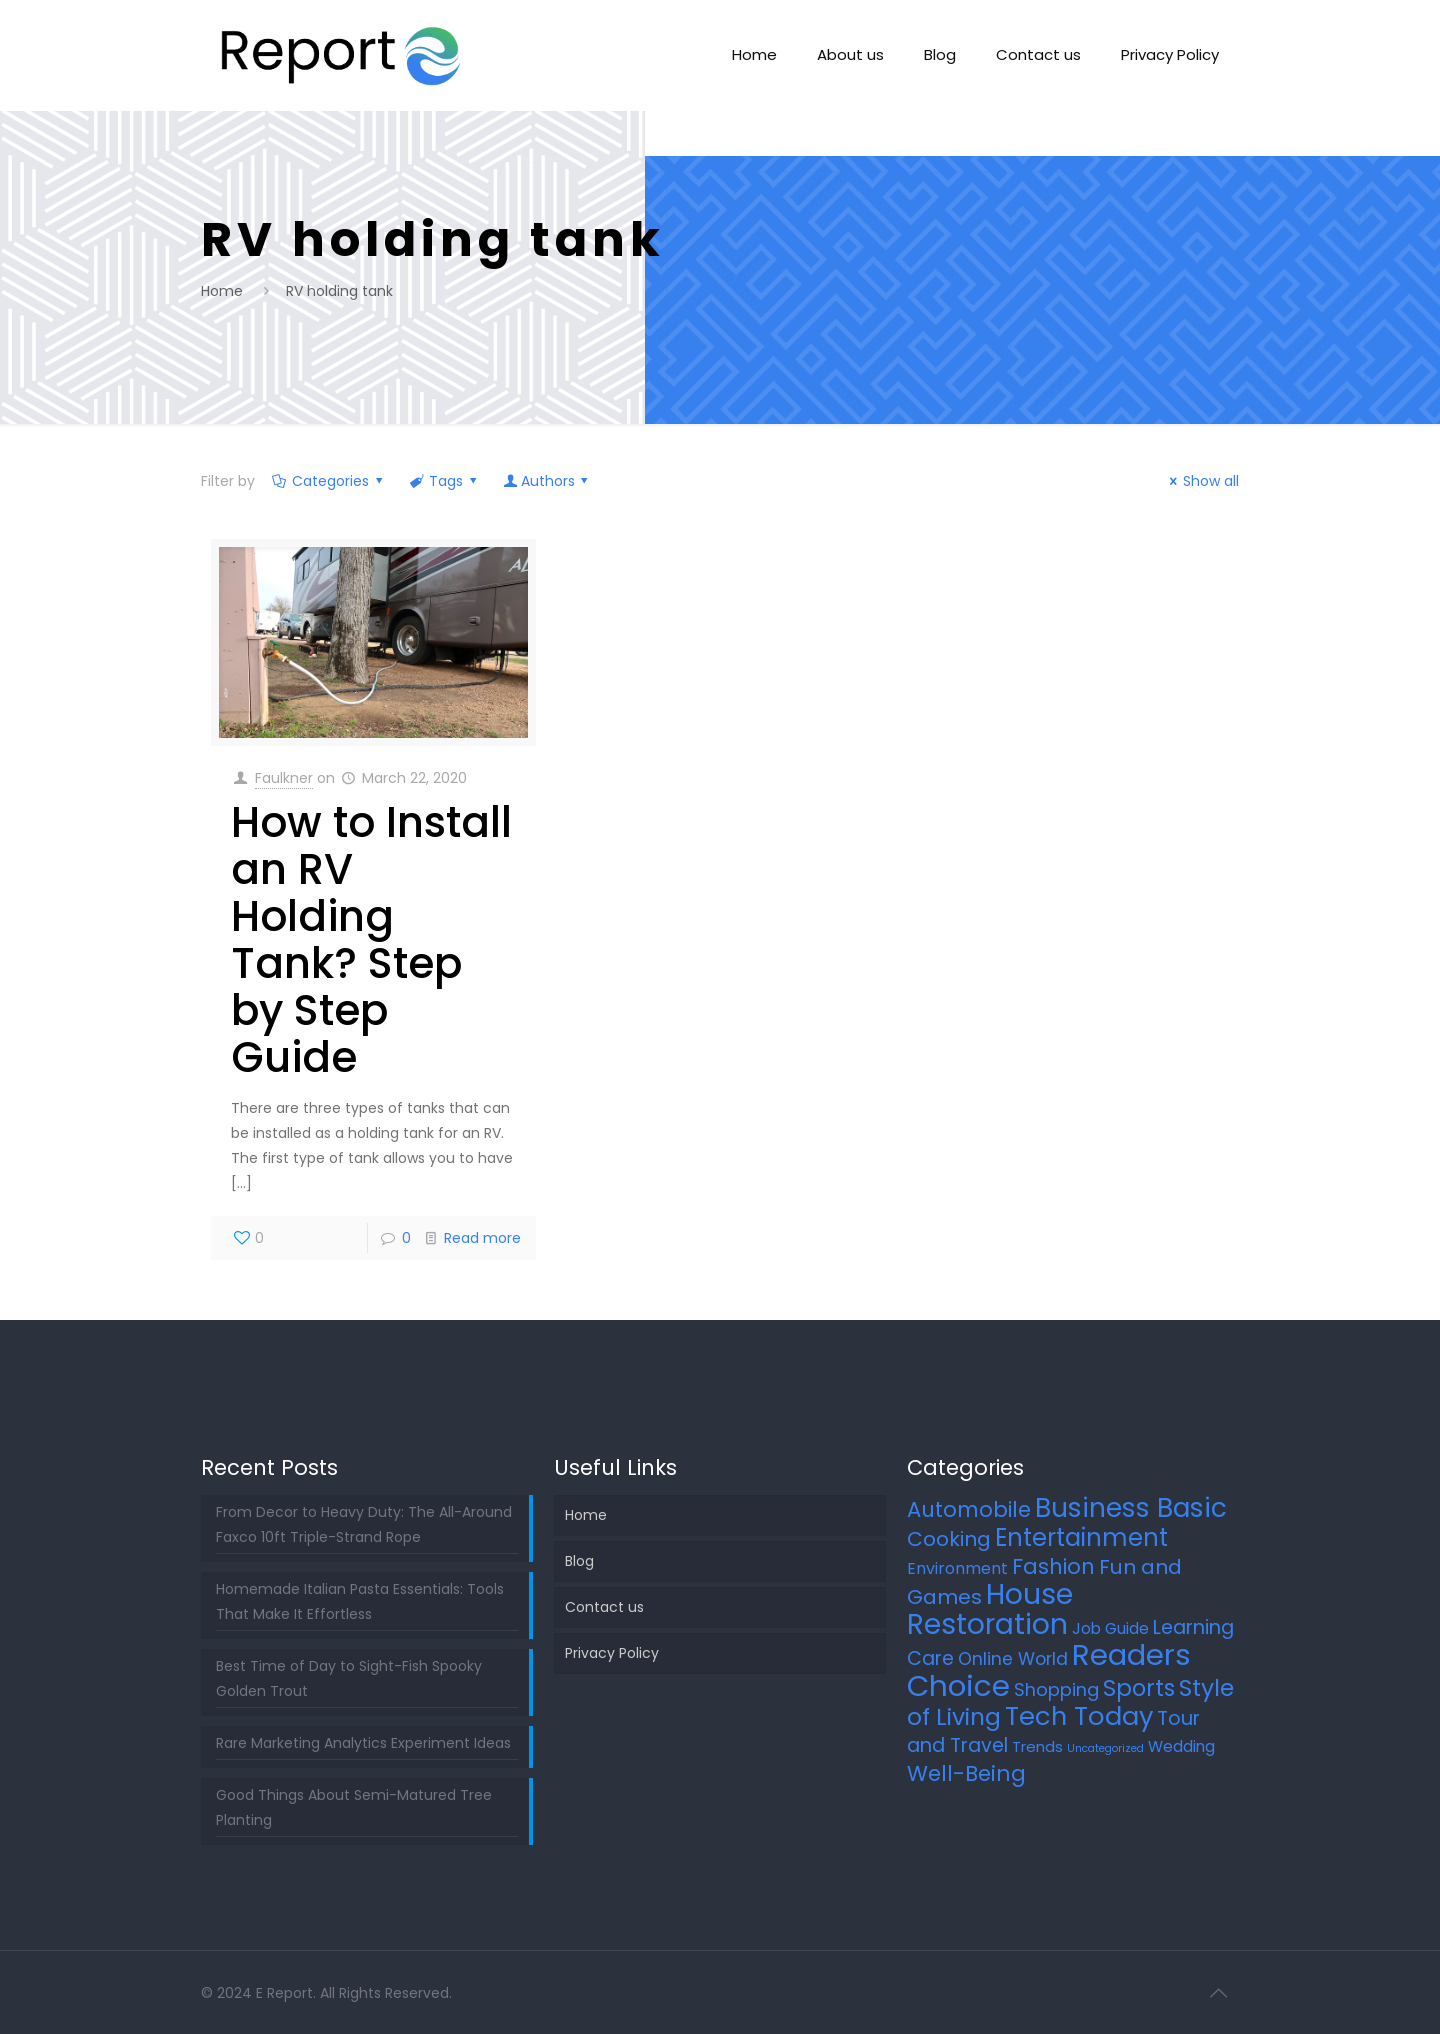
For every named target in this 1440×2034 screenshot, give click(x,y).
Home (222, 291)
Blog (579, 1561)
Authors (547, 481)
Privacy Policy (612, 1653)
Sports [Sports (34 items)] (1139, 1688)
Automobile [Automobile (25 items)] (969, 1509)
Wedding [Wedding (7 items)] (1181, 1746)
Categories (329, 481)
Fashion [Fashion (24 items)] (1053, 1566)
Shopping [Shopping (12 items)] (1056, 1689)
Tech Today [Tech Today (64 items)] (1079, 1716)
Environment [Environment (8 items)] (957, 1568)
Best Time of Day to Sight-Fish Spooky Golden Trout (349, 1678)
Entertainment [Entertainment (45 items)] (1081, 1537)
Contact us (604, 1607)
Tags (445, 481)
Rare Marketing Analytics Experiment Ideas (363, 1743)
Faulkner (284, 778)
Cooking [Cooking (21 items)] (949, 1539)
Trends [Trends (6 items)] (1037, 1746)
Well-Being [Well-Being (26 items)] (966, 1773)
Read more (482, 1238)
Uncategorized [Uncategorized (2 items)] (1105, 1748)
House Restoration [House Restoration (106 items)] (990, 1609)
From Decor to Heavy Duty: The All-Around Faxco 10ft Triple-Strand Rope (364, 1524)
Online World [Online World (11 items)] (1013, 1659)
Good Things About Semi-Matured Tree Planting (354, 1807)
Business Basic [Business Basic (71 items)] (1131, 1507)
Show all (1202, 481)
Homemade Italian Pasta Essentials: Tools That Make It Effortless (360, 1601)
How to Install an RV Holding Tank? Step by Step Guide (371, 940)
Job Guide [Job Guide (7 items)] (1110, 1628)
